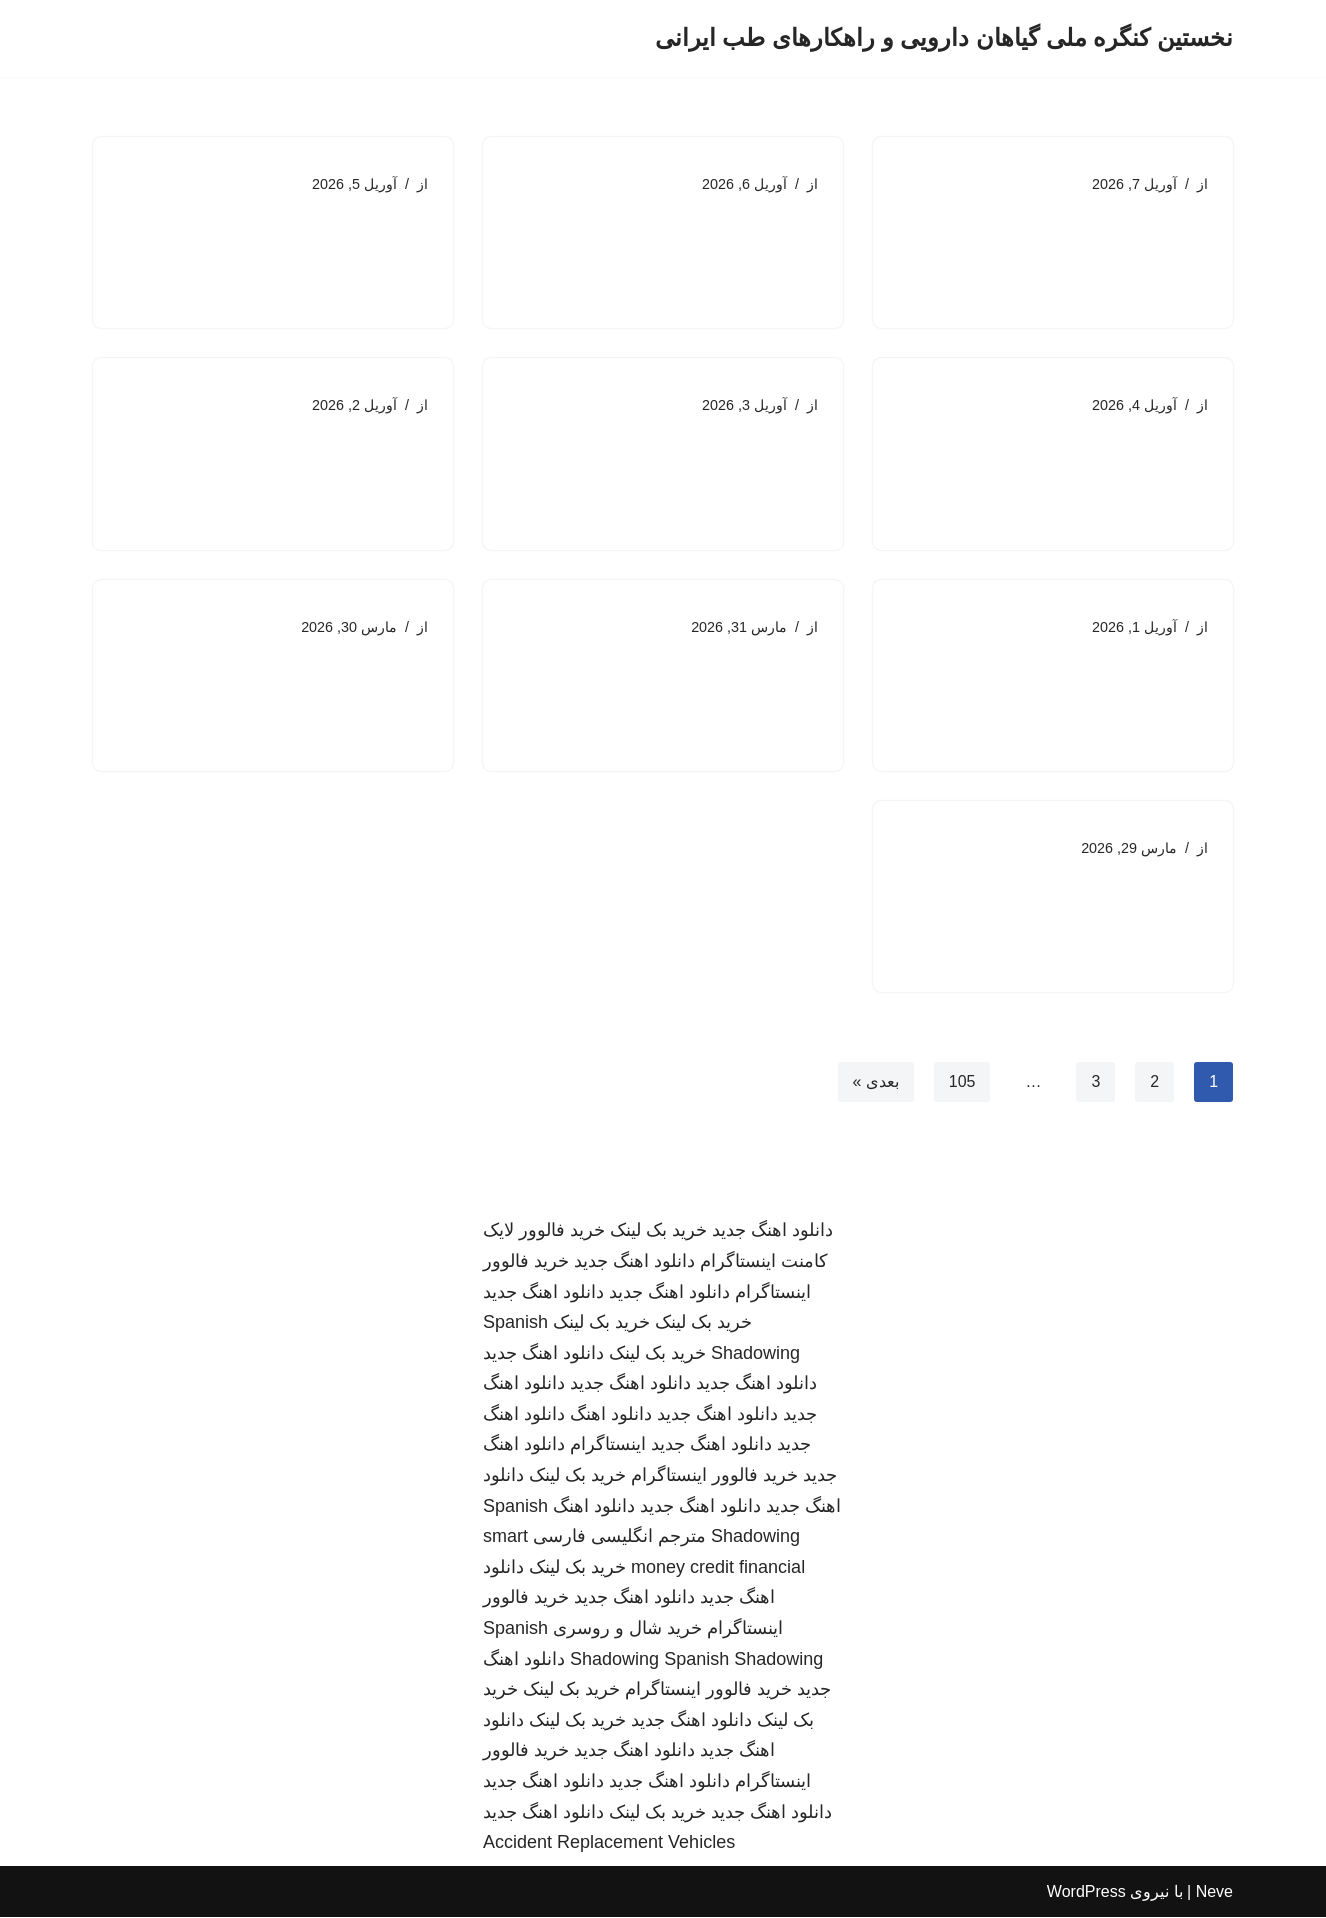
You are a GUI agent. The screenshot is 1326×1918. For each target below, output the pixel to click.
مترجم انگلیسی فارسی (619, 1537)
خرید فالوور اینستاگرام (714, 1476)
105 (962, 1082)
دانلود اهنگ (611, 1415)
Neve (1214, 1892)
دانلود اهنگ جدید (772, 1231)
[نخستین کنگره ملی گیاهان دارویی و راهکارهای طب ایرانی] (944, 38)
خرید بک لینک (658, 1231)
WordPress (1086, 1892)
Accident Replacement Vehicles (609, 1843)
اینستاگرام (608, 1446)
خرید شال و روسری (627, 1629)
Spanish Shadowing (743, 1660)
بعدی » (875, 1082)
